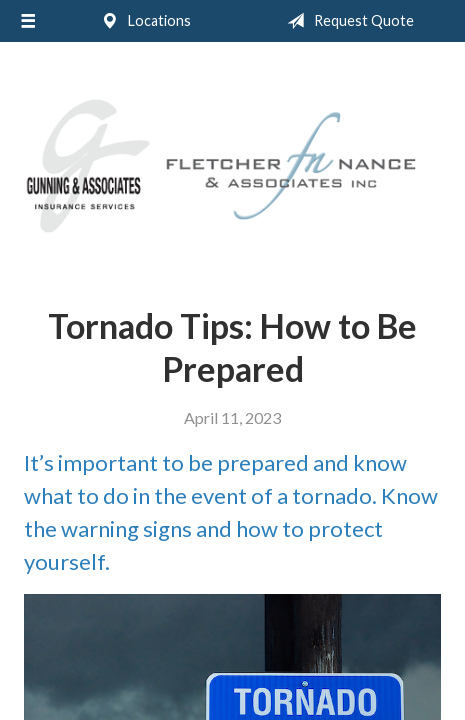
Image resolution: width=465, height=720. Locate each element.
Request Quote (346, 21)
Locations (142, 21)
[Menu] (28, 21)
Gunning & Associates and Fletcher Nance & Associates (232, 166)
